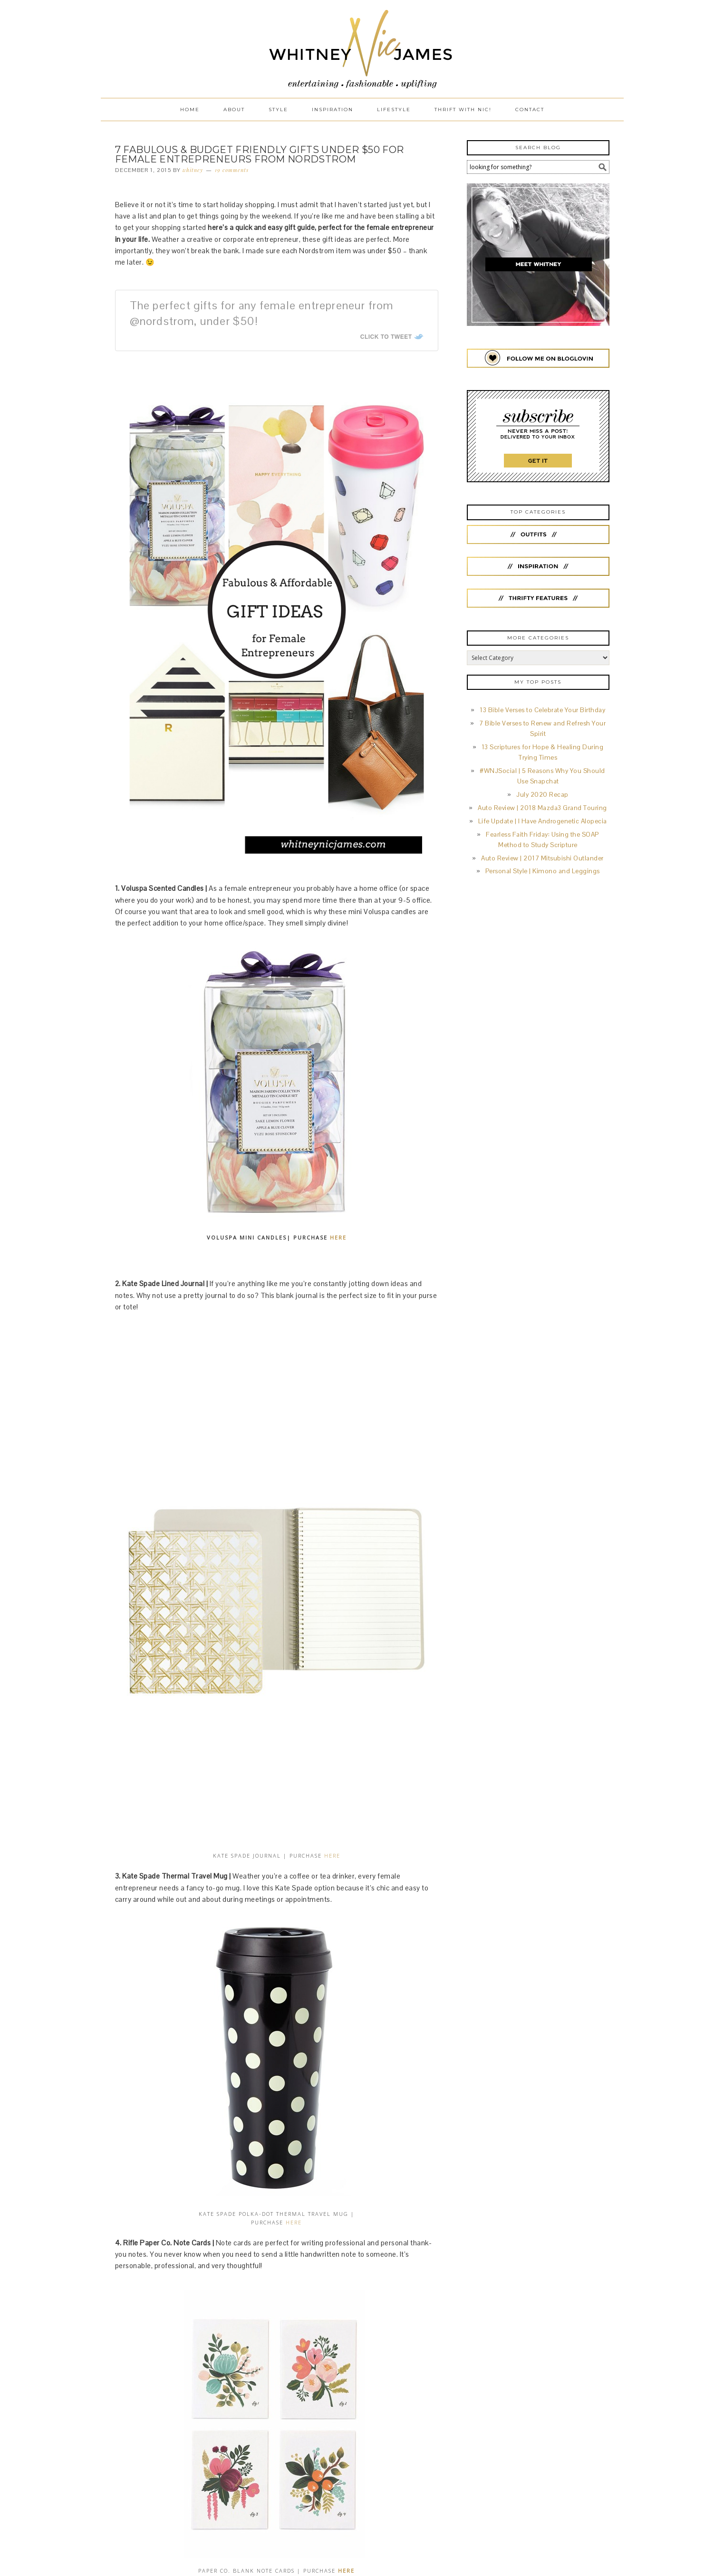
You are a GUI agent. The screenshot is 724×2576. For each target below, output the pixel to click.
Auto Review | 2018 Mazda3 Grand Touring (542, 808)
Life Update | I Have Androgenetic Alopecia (542, 821)
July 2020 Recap (542, 795)
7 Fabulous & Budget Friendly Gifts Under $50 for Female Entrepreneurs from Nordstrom (259, 154)
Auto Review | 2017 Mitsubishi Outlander (542, 858)
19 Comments (232, 169)
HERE (338, 1237)
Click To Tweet (386, 337)
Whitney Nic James (362, 49)
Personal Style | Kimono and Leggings (542, 871)
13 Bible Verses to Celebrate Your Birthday (542, 710)
